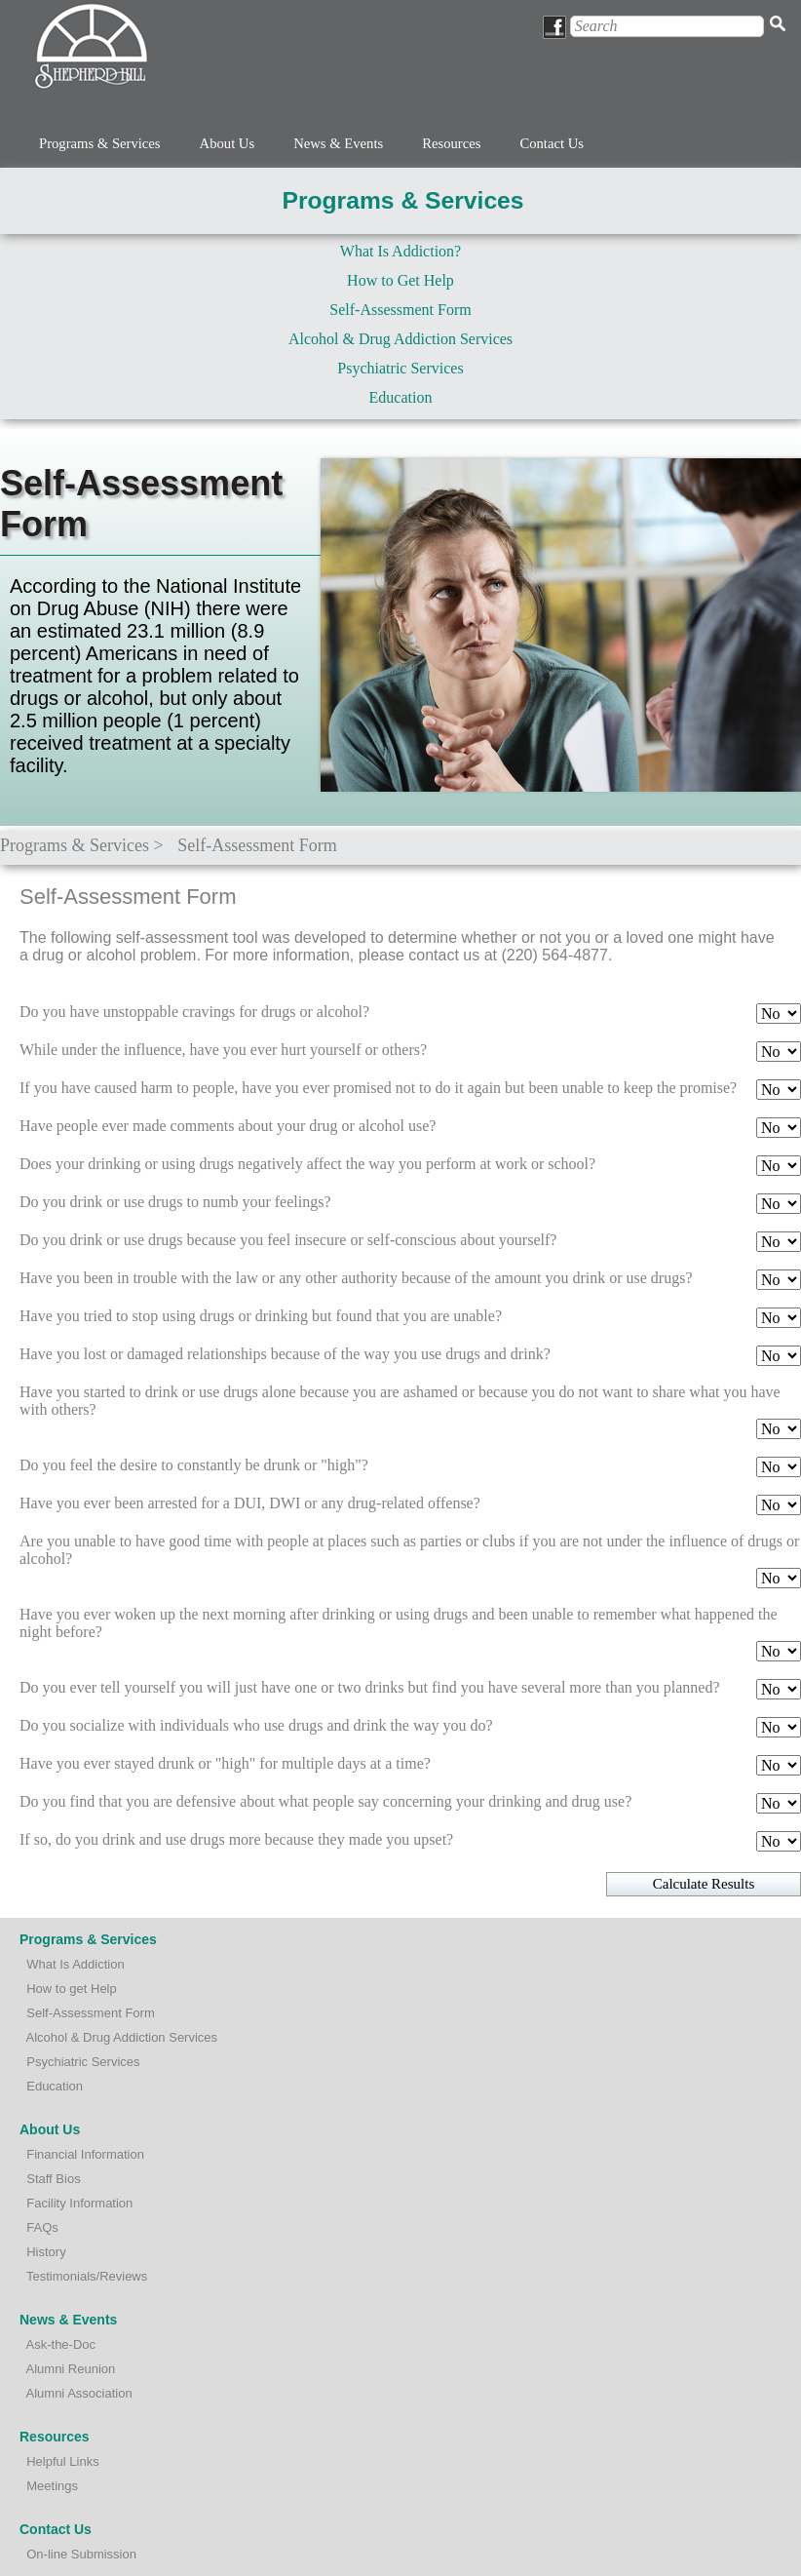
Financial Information (85, 2154)
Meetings (52, 2485)
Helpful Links (62, 2461)
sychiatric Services (87, 2061)
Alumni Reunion (71, 2368)
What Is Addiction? (400, 251)
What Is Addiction (75, 1964)
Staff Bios (53, 2178)
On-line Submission (81, 2554)
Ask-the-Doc (61, 2344)
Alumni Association (79, 2393)
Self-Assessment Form (400, 309)
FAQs (42, 2227)
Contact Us (551, 143)
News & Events (338, 143)
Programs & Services (100, 143)
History (45, 2251)
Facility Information (79, 2203)
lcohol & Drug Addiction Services (125, 2037)
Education (401, 397)
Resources (451, 143)
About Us (227, 143)
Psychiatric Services (400, 368)
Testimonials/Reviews (86, 2276)
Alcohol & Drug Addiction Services (400, 339)
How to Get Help (400, 280)
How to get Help (71, 1988)
